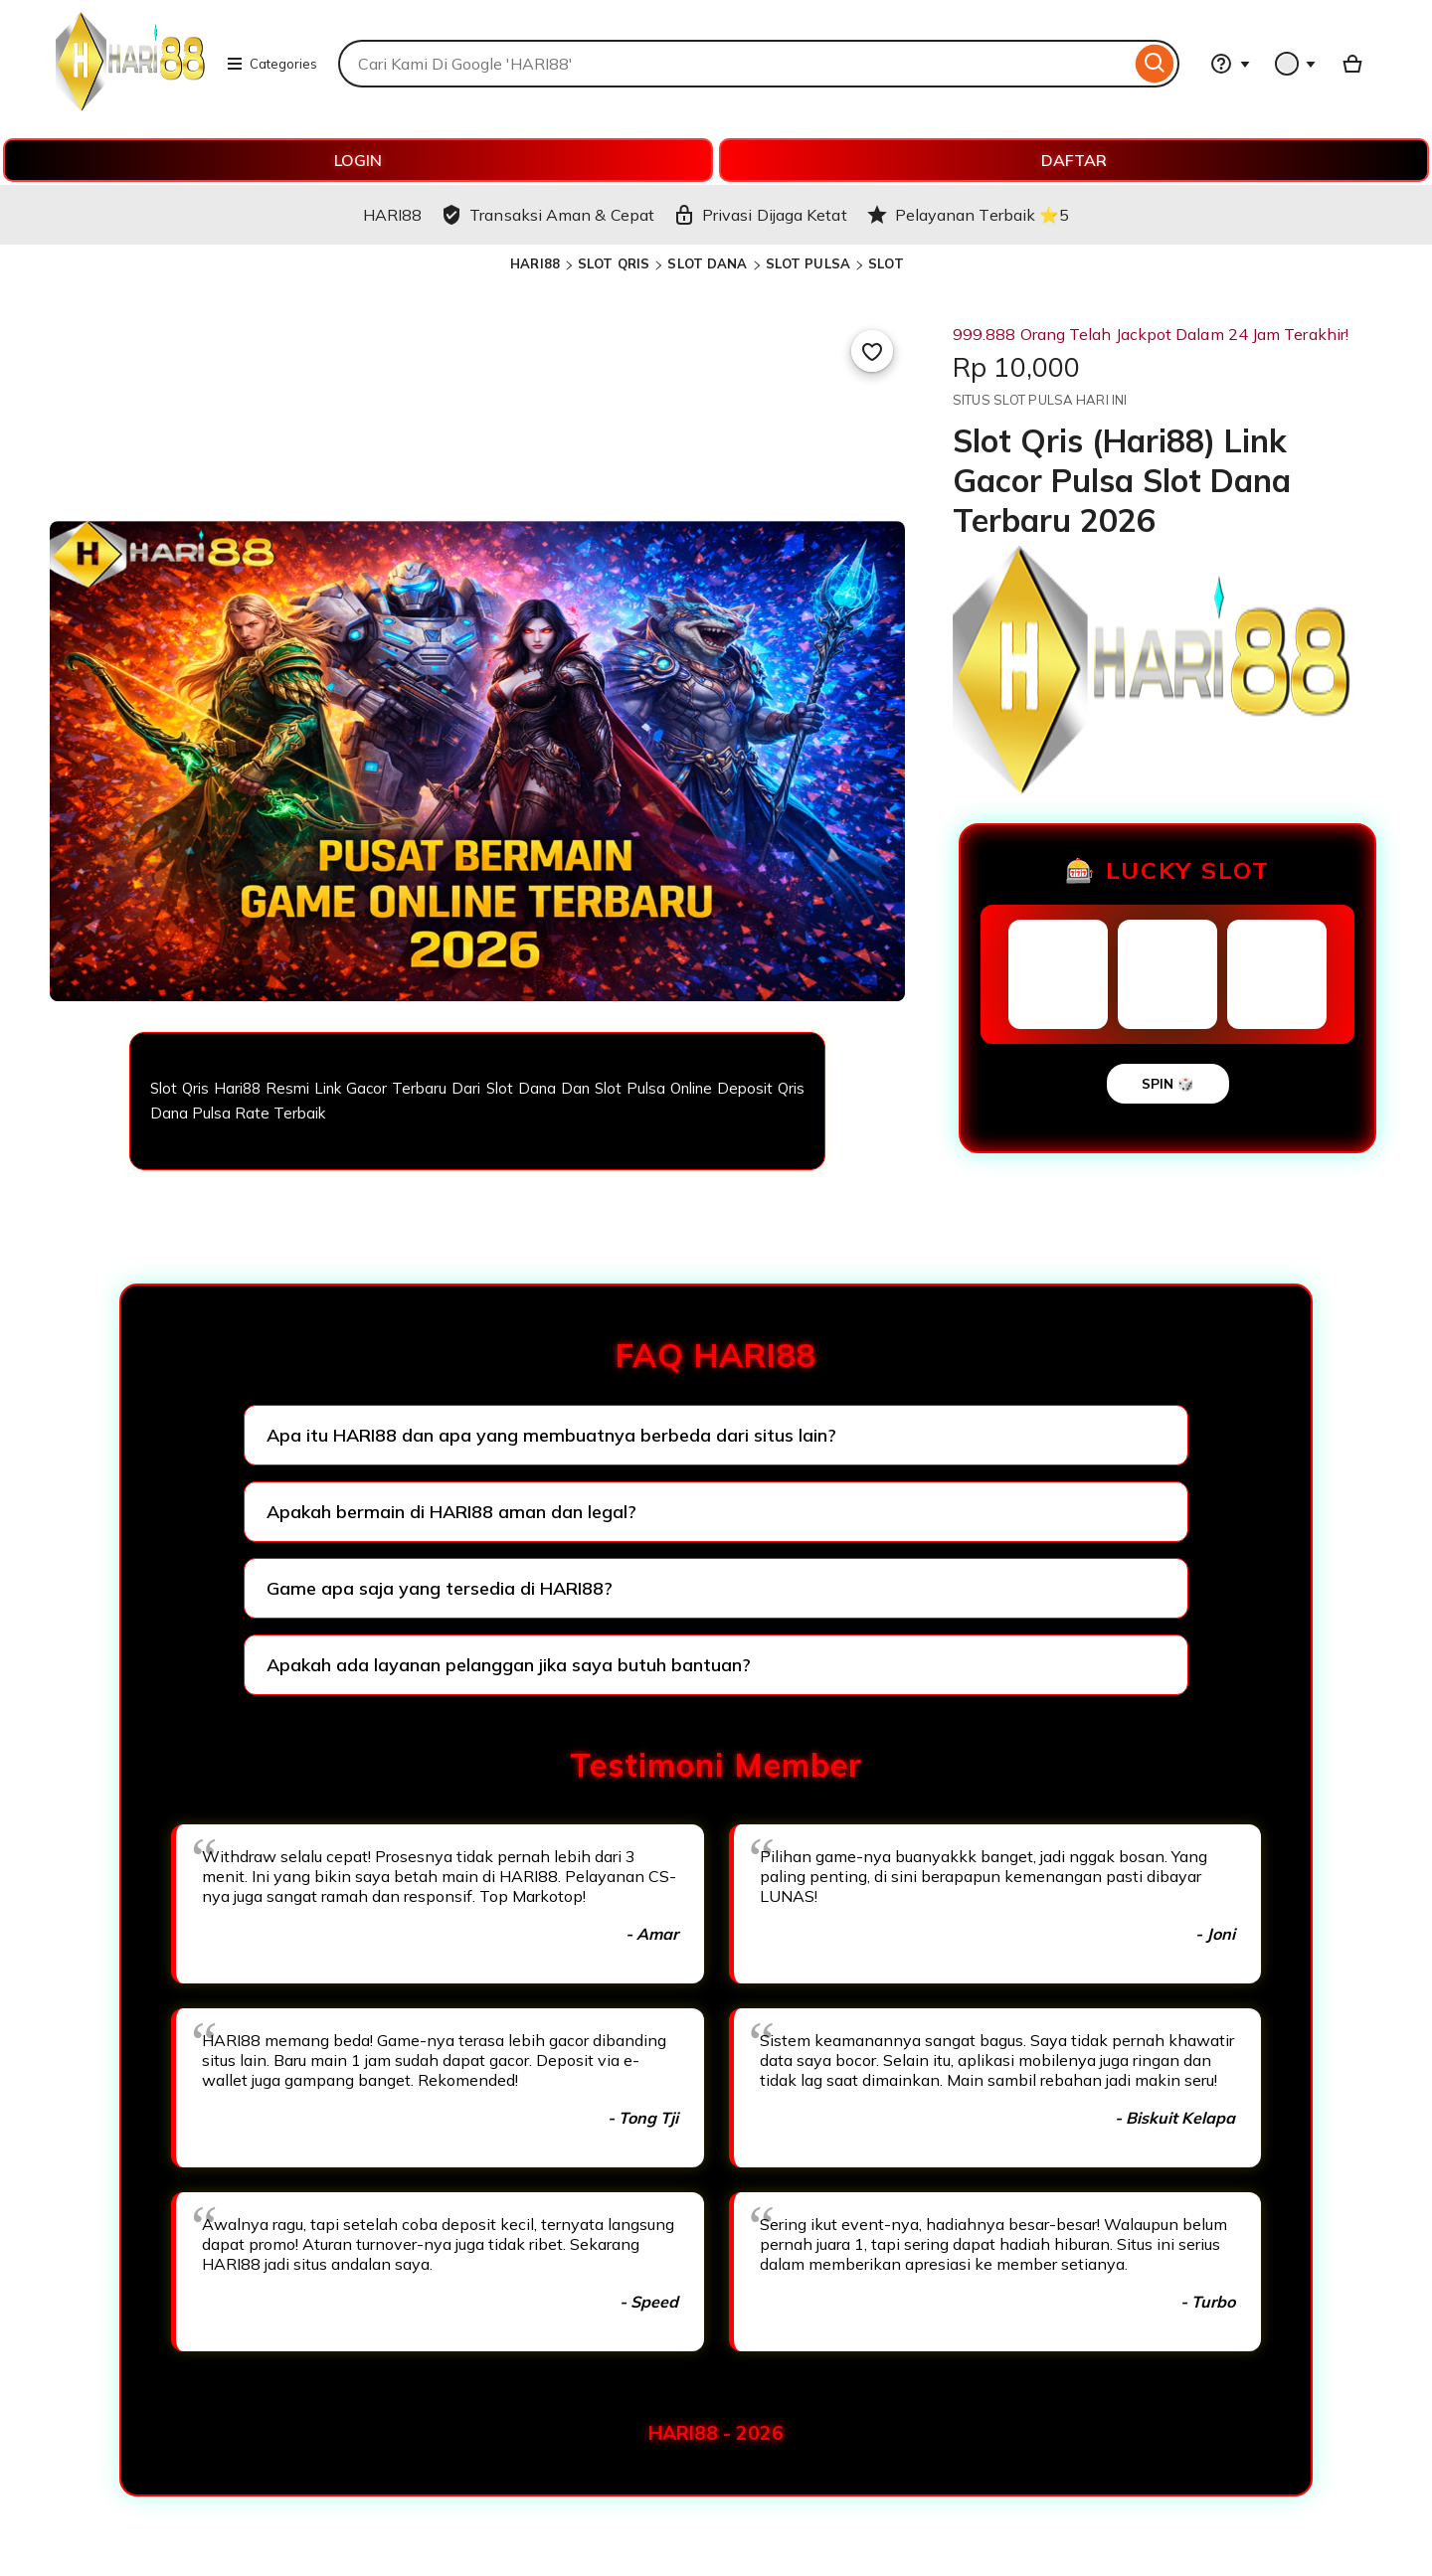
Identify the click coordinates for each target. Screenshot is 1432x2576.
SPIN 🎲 (1168, 1084)
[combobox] (734, 63)
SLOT (886, 263)
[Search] (1155, 63)
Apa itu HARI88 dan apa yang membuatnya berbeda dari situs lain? (551, 1435)
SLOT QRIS (613, 263)
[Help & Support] (1230, 63)
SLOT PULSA (808, 263)
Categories (271, 64)
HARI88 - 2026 (716, 2433)
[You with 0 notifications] (1296, 63)
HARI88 (535, 263)
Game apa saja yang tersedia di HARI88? (440, 1588)
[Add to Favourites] (872, 351)
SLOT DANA (707, 263)
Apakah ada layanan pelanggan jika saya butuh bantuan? (509, 1664)
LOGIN (358, 160)
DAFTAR (1074, 160)
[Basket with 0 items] (1352, 63)
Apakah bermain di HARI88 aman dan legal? (451, 1511)
